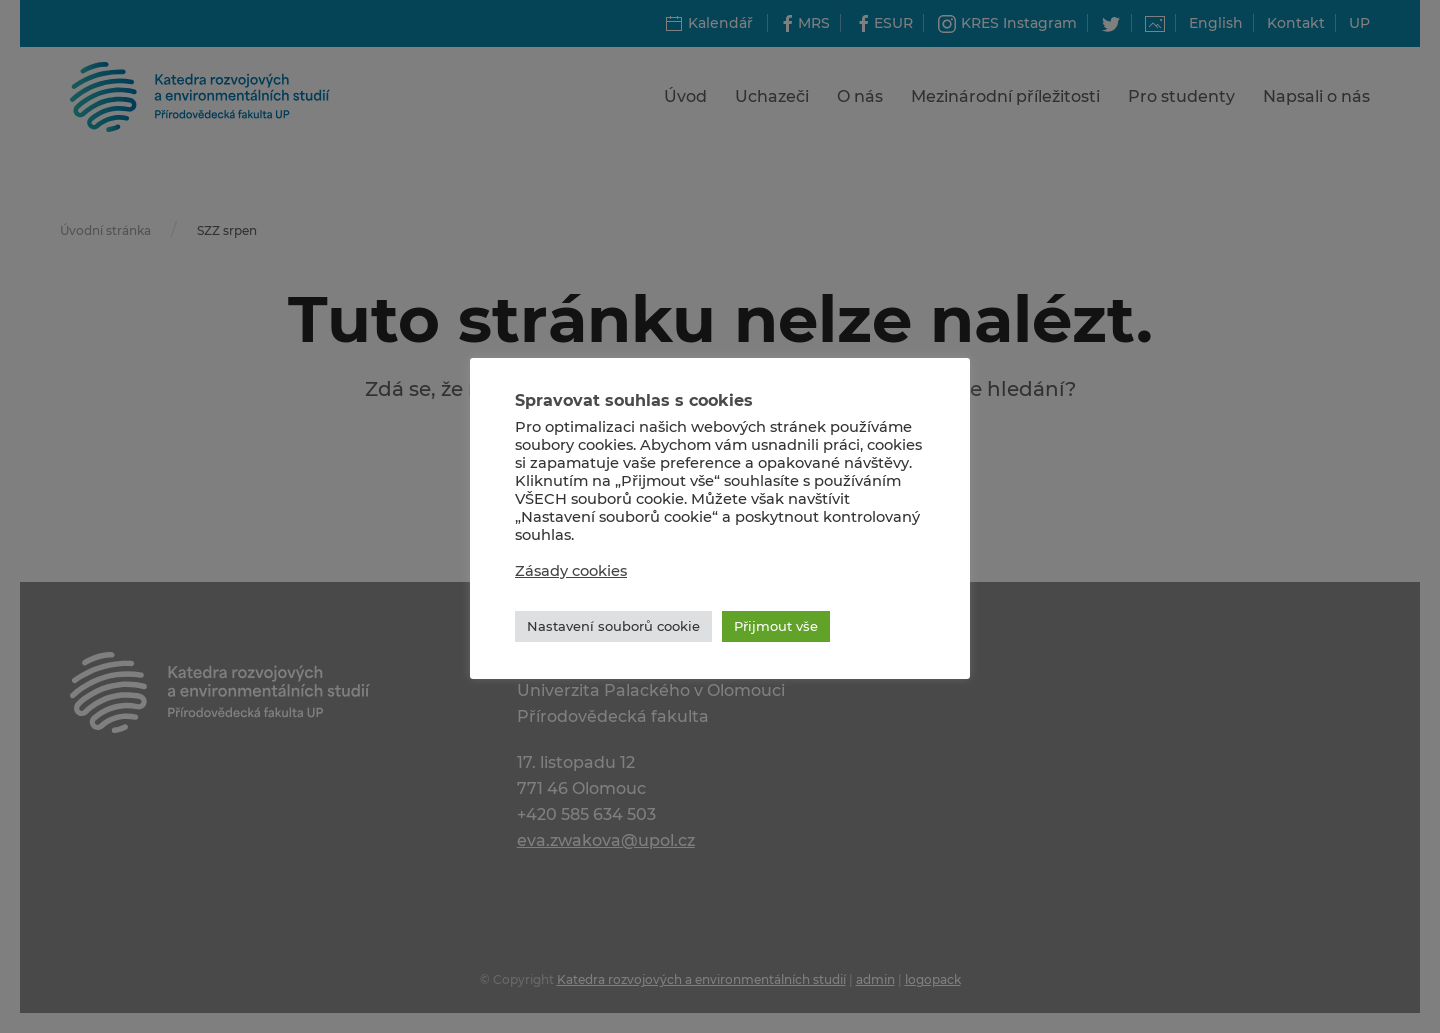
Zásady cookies (571, 571)
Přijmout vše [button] (776, 626)
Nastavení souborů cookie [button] (613, 626)
